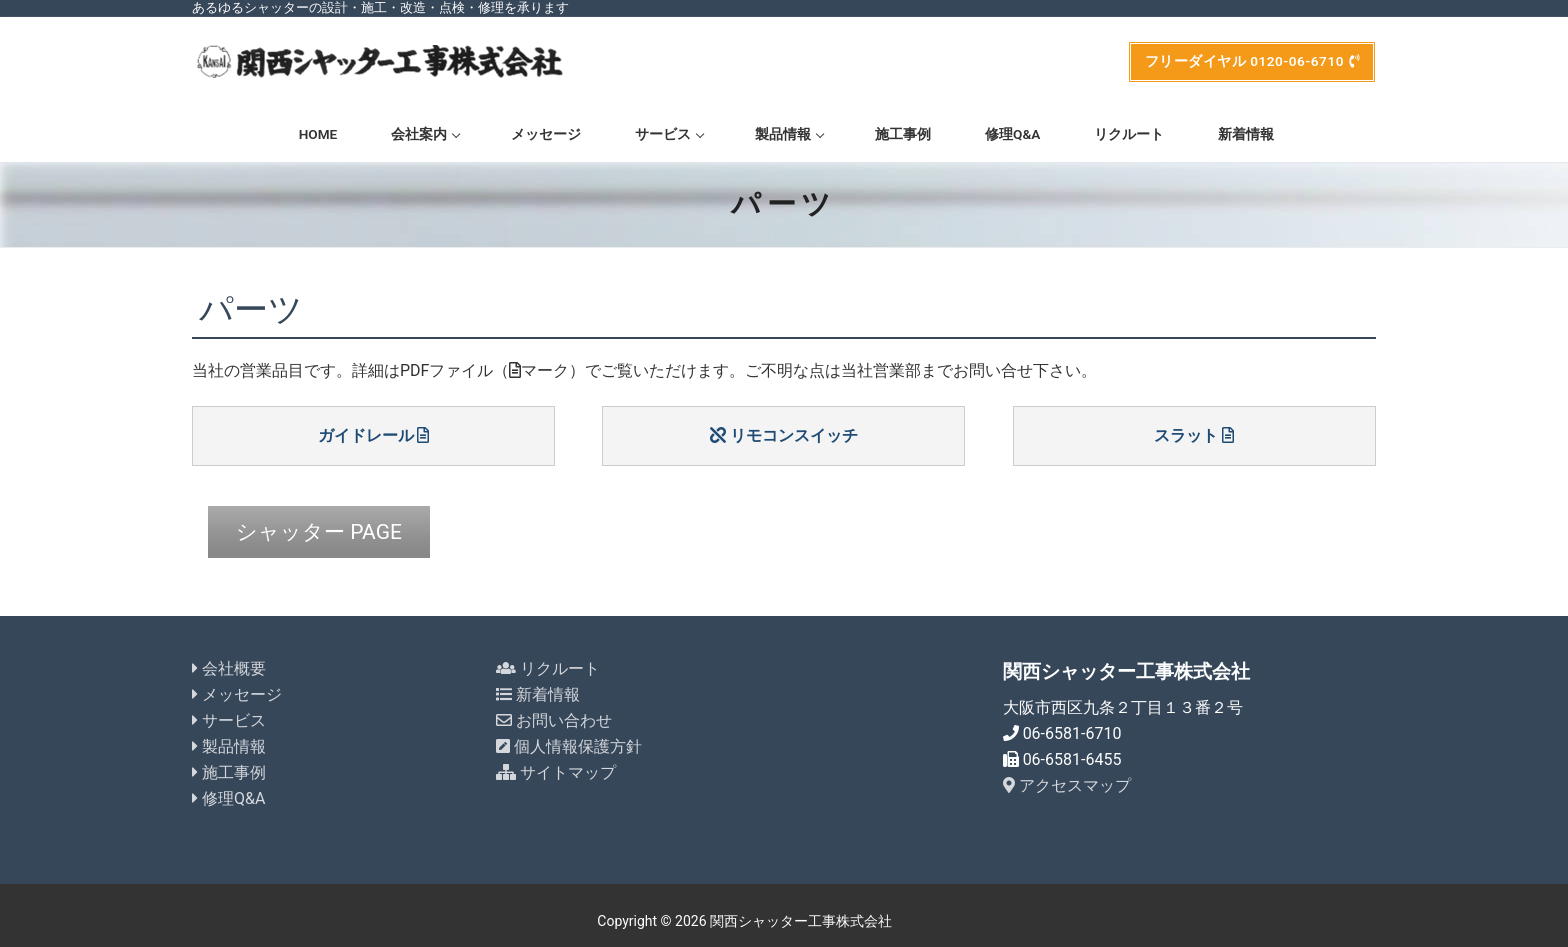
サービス (229, 710)
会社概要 (229, 658)
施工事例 (229, 761)
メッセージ (237, 684)
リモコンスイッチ (784, 435)
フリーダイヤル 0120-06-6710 (1252, 61)
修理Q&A (228, 787)
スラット (1194, 435)
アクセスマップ (1067, 774)
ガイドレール (374, 435)
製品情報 (229, 735)
